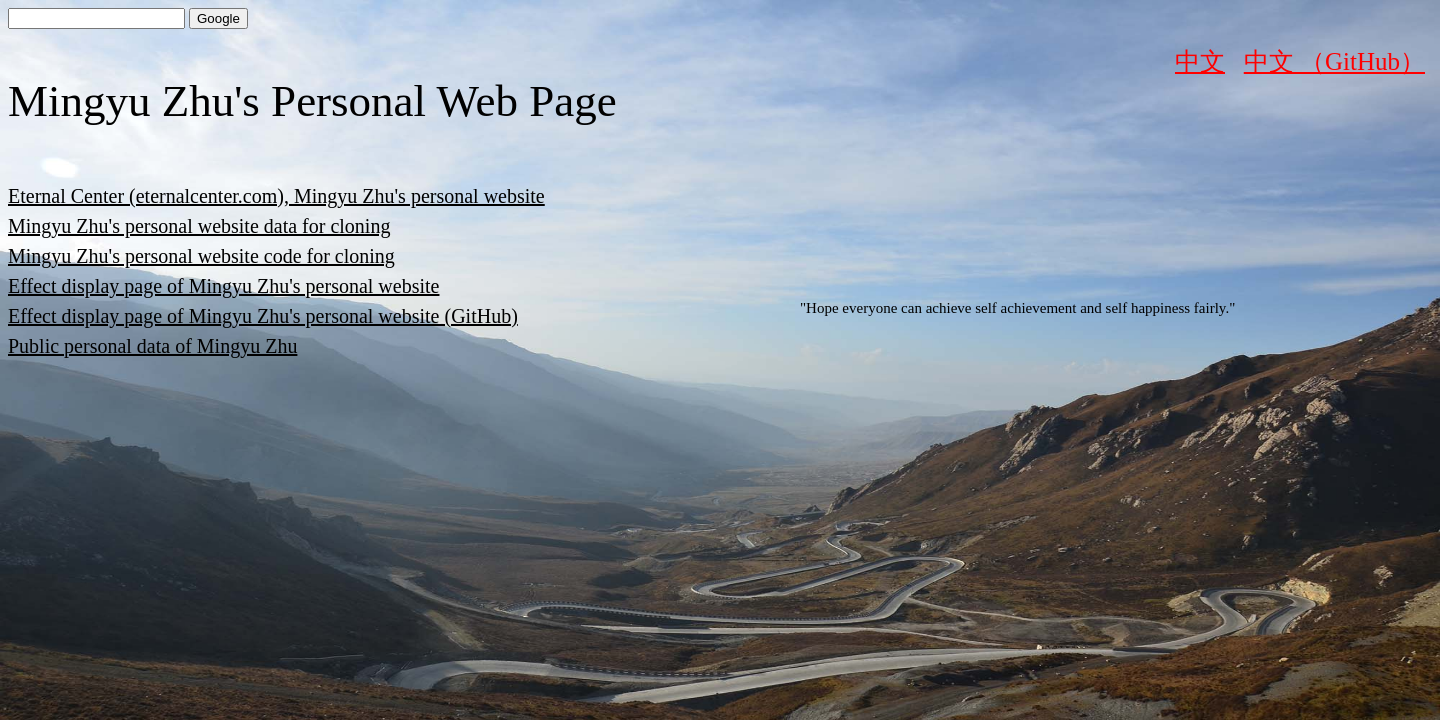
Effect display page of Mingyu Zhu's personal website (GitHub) (263, 316)
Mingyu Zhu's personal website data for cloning (199, 226)
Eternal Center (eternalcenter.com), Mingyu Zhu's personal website (276, 196)
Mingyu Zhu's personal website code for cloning (201, 256)
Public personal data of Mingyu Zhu (152, 346)
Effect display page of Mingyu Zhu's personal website (223, 286)
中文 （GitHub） (1334, 61)
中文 (1200, 61)
